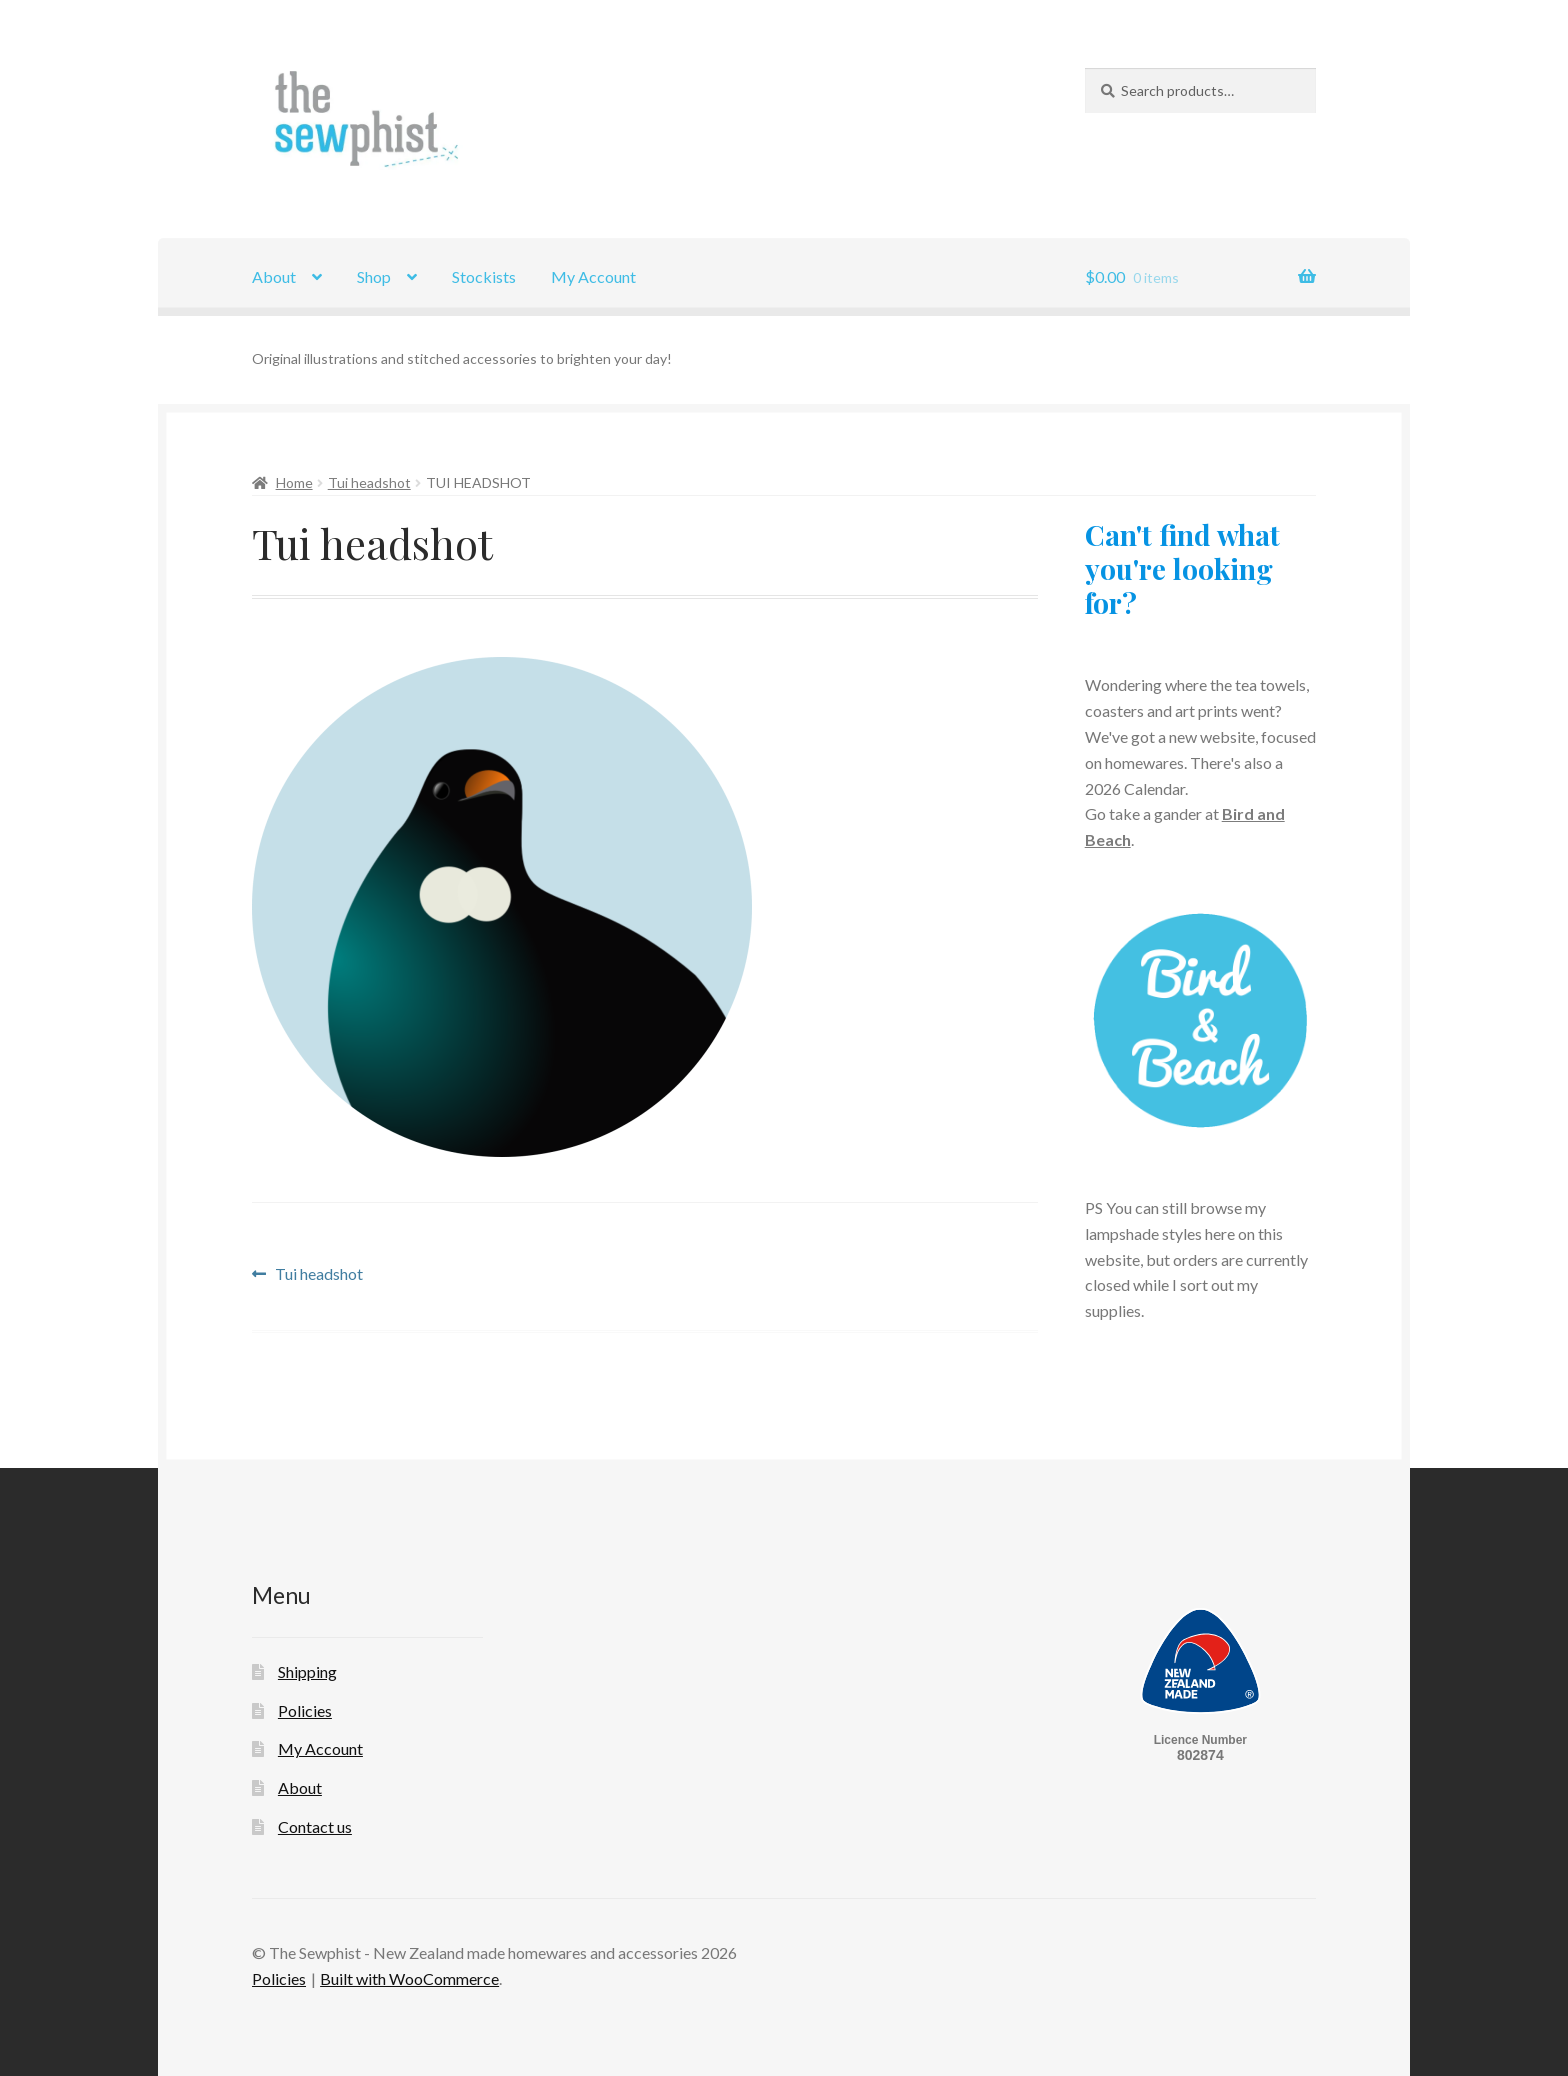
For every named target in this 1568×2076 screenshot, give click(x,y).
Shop (374, 276)
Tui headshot (369, 482)
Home (294, 482)
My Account (593, 276)
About (274, 276)
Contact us (315, 1826)
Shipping (307, 1671)
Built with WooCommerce (409, 1978)
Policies (305, 1710)
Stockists (484, 276)
